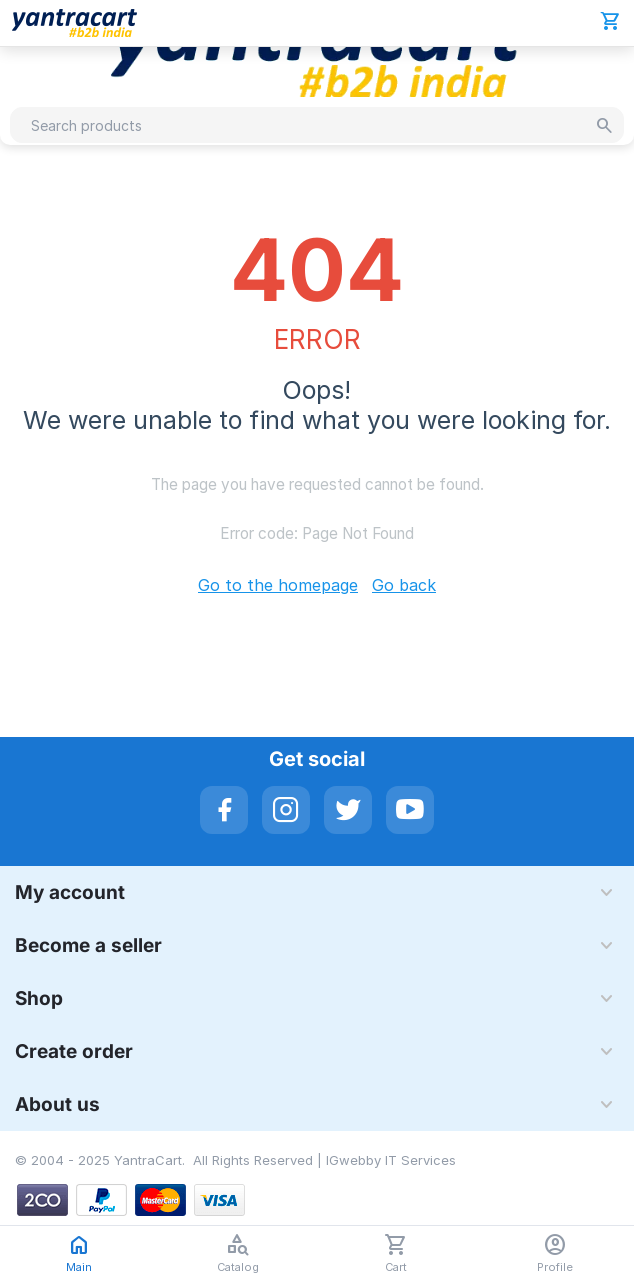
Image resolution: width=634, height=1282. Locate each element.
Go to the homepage (278, 585)
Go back (404, 585)
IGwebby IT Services (391, 1160)
